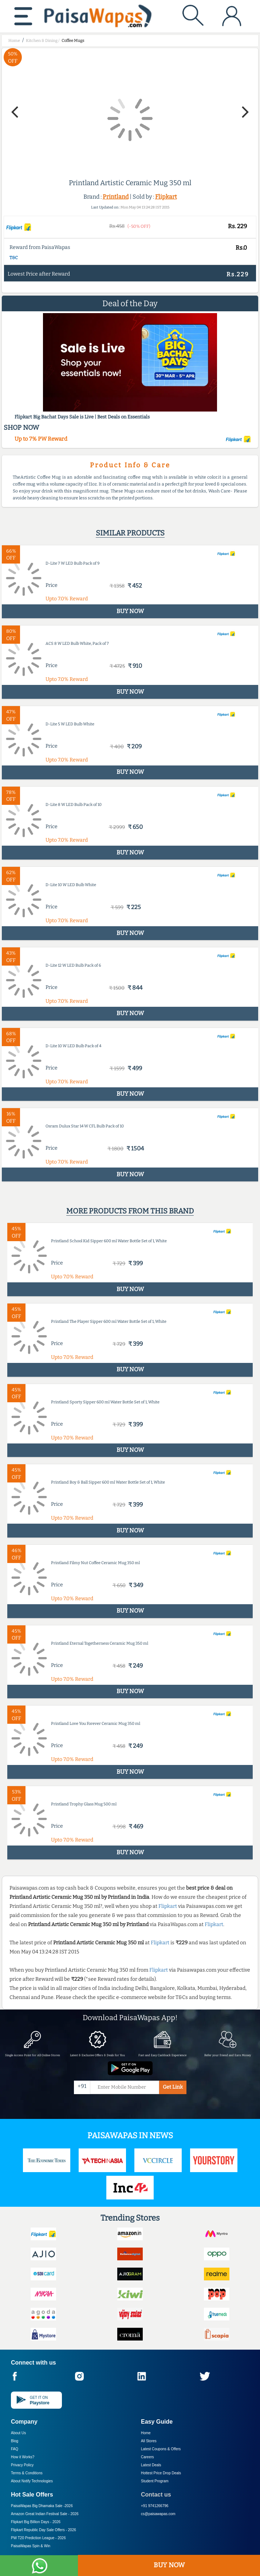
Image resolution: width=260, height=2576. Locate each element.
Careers (147, 2457)
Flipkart (166, 196)
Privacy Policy (22, 2465)
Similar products (130, 533)
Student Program (155, 2481)
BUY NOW (169, 2565)
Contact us (156, 2494)
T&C (13, 257)
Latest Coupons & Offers (161, 2449)
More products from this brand (130, 1211)
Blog (14, 2441)
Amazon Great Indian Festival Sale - (45, 2514)
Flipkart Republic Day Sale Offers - (43, 2530)
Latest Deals (151, 2465)
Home (146, 2433)
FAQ (14, 2449)
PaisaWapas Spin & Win (30, 2546)
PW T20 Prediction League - (38, 2538)
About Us (18, 2433)
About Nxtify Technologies (32, 2481)
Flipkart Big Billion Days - (35, 2522)
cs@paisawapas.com (158, 2514)
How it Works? (22, 2457)
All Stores (149, 2441)
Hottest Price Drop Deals (161, 2473)
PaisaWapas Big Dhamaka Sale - (42, 2506)
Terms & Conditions (27, 2473)
